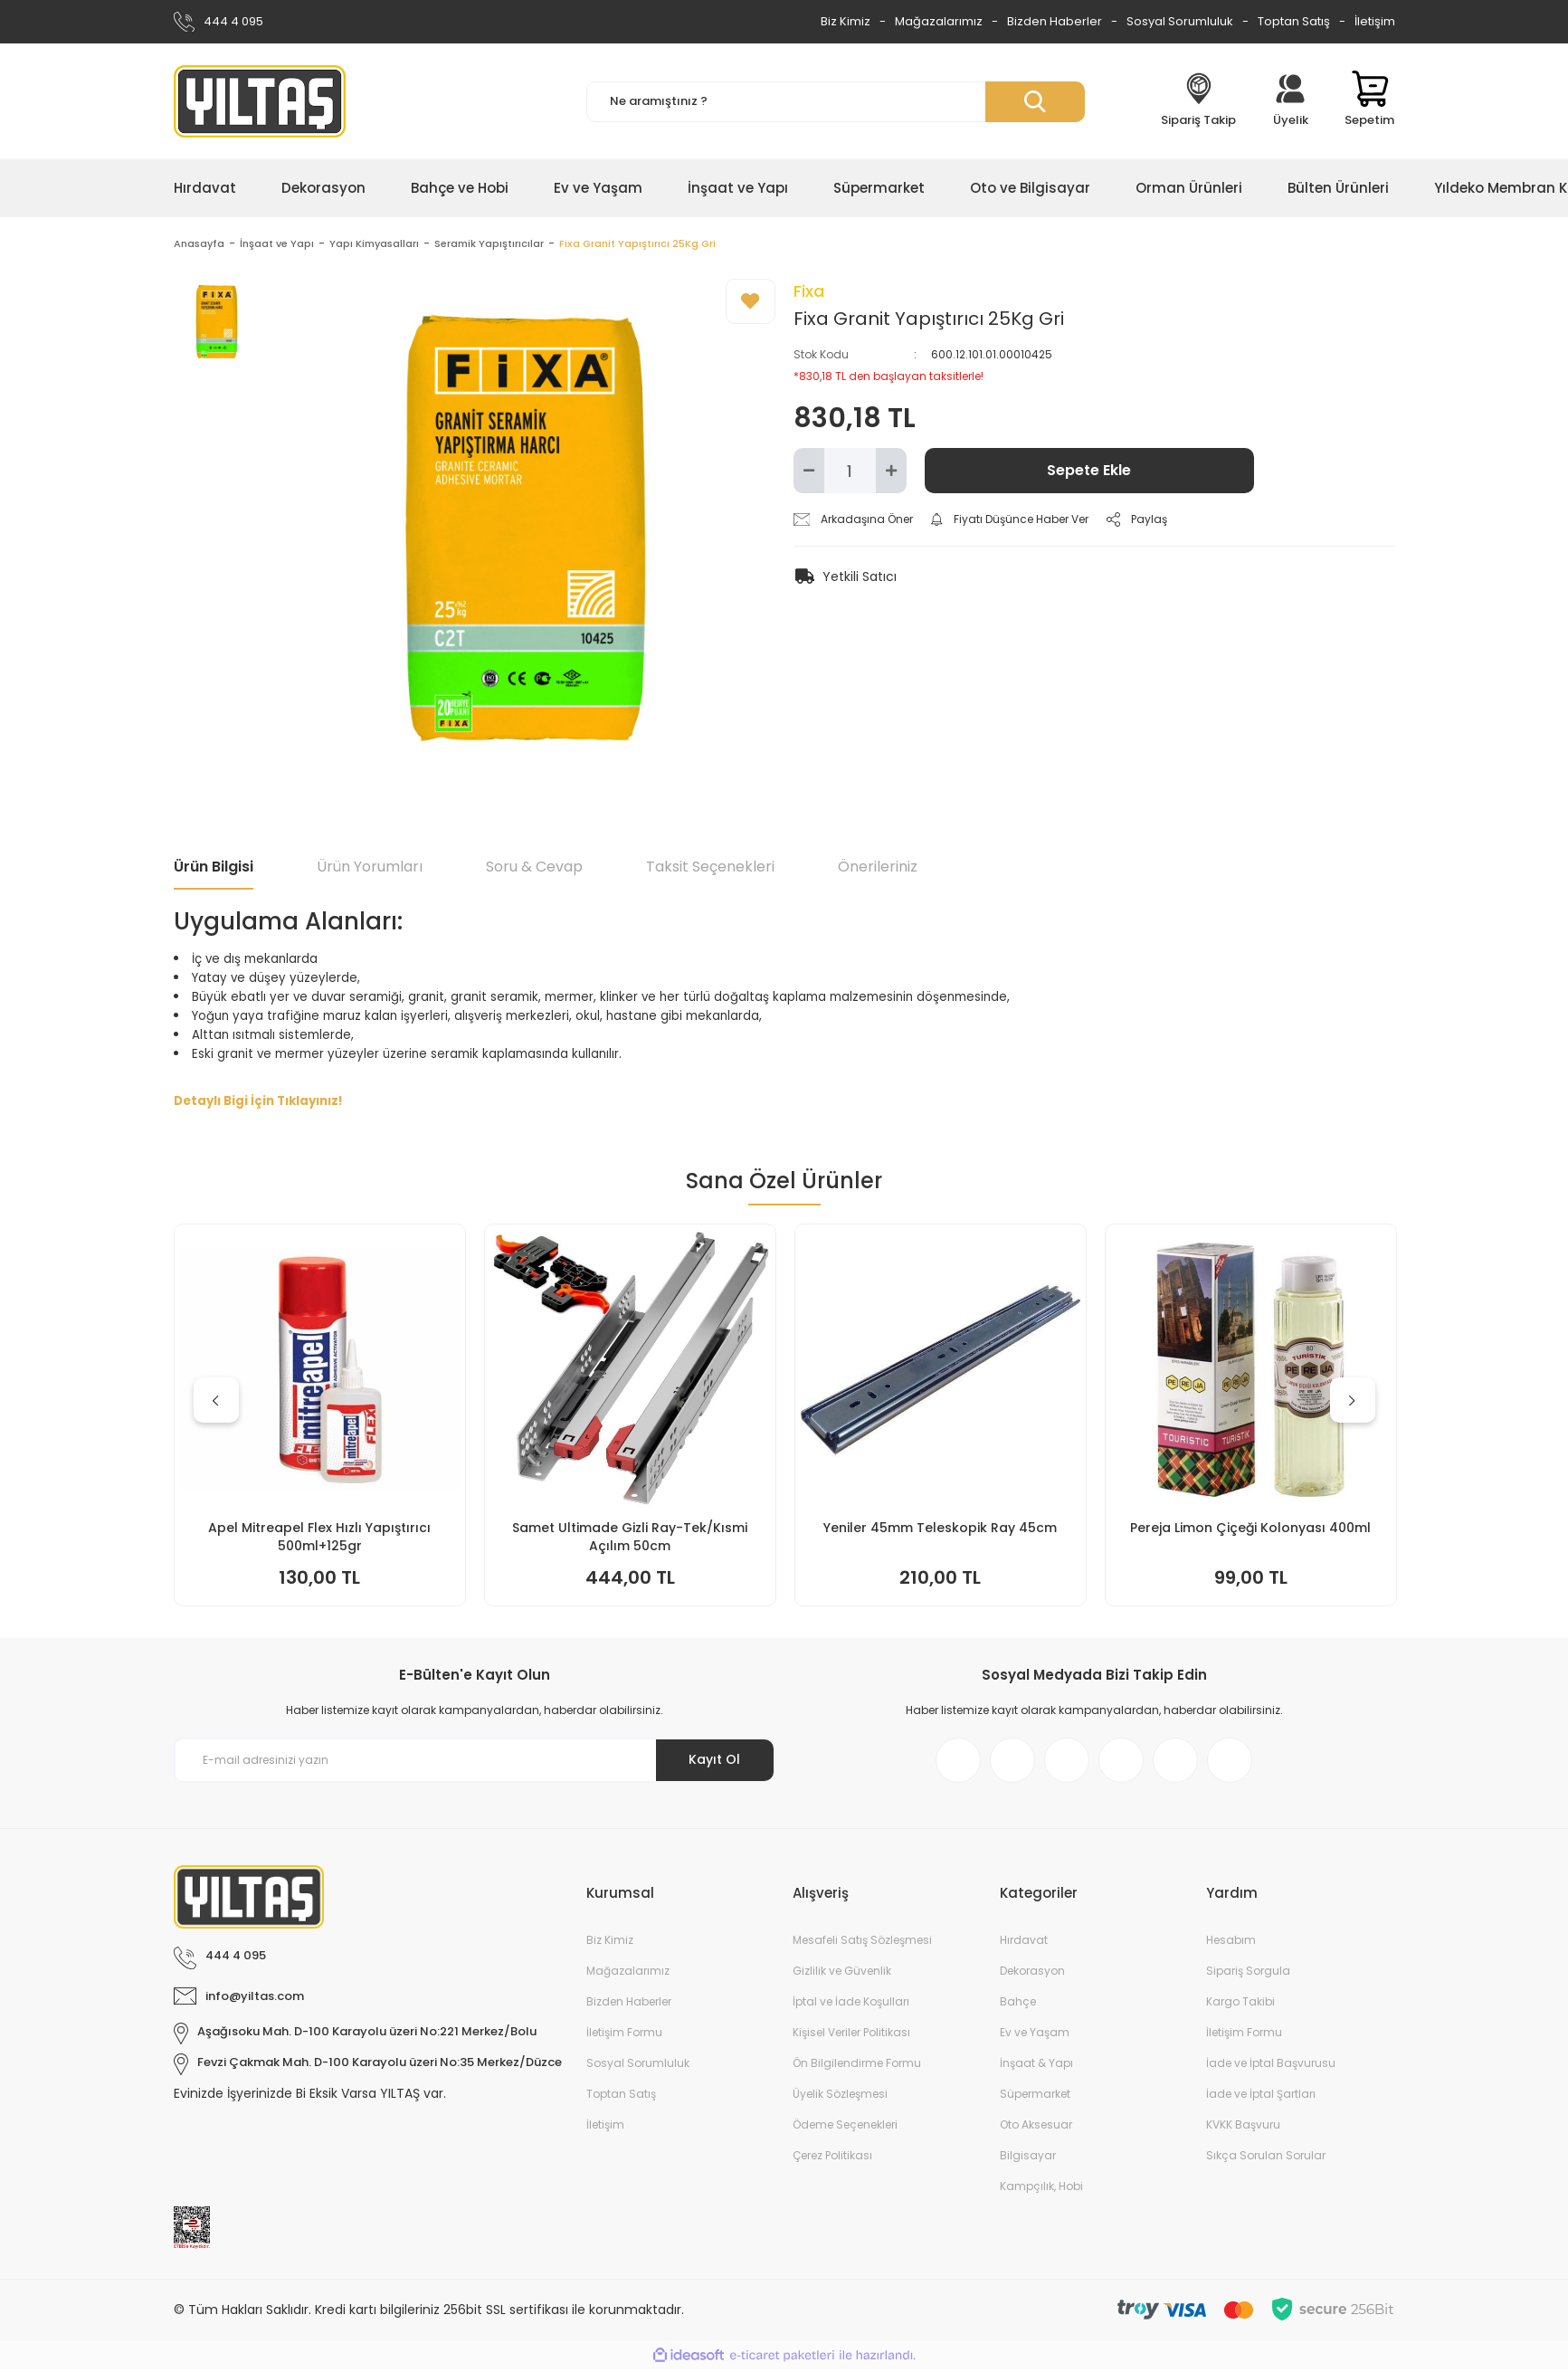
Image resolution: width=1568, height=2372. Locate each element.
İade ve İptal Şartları (1261, 2096)
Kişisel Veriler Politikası (851, 2035)
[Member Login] (1290, 101)
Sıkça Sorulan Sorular (1266, 2158)
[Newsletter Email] (474, 1763)
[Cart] (1369, 101)
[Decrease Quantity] (809, 473)
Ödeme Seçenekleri (845, 2127)
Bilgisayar (1028, 2158)
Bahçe (1018, 2004)
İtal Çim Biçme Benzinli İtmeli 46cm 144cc (630, 1539)
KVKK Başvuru (1243, 2127)
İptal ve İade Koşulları (851, 2004)
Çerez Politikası (832, 2158)
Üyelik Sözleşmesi (840, 2096)
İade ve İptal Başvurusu (1270, 2065)
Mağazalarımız (939, 21)
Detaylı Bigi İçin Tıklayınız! (258, 1103)
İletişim (1374, 21)
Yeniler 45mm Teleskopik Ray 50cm (1251, 1530)
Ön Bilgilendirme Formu (857, 2065)
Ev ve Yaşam (1034, 2035)
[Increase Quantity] (891, 473)
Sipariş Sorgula (1248, 1973)
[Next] (1352, 1402)
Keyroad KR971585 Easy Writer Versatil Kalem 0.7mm (320, 1539)
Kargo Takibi (1240, 2004)
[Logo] (260, 101)
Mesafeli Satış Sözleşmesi (862, 1942)
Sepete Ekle (1089, 472)
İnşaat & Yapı (1036, 2065)
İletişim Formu (624, 2035)
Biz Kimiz (845, 21)
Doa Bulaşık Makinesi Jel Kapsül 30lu (940, 1530)
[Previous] (216, 1402)
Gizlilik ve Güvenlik (842, 1973)
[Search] (835, 101)
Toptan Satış (1294, 21)
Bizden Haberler (1054, 21)
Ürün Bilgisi (213, 869)
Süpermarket (1035, 2096)
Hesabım (1231, 1942)
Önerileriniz (877, 869)
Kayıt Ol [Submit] (714, 1762)
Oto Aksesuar (1036, 2127)
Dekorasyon (1032, 1973)
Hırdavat (1024, 1942)
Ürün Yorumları (370, 869)
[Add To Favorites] (750, 304)
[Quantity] (850, 473)
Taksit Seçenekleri (710, 869)
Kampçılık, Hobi (1041, 2188)
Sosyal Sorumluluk (1179, 21)
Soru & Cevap (534, 869)
